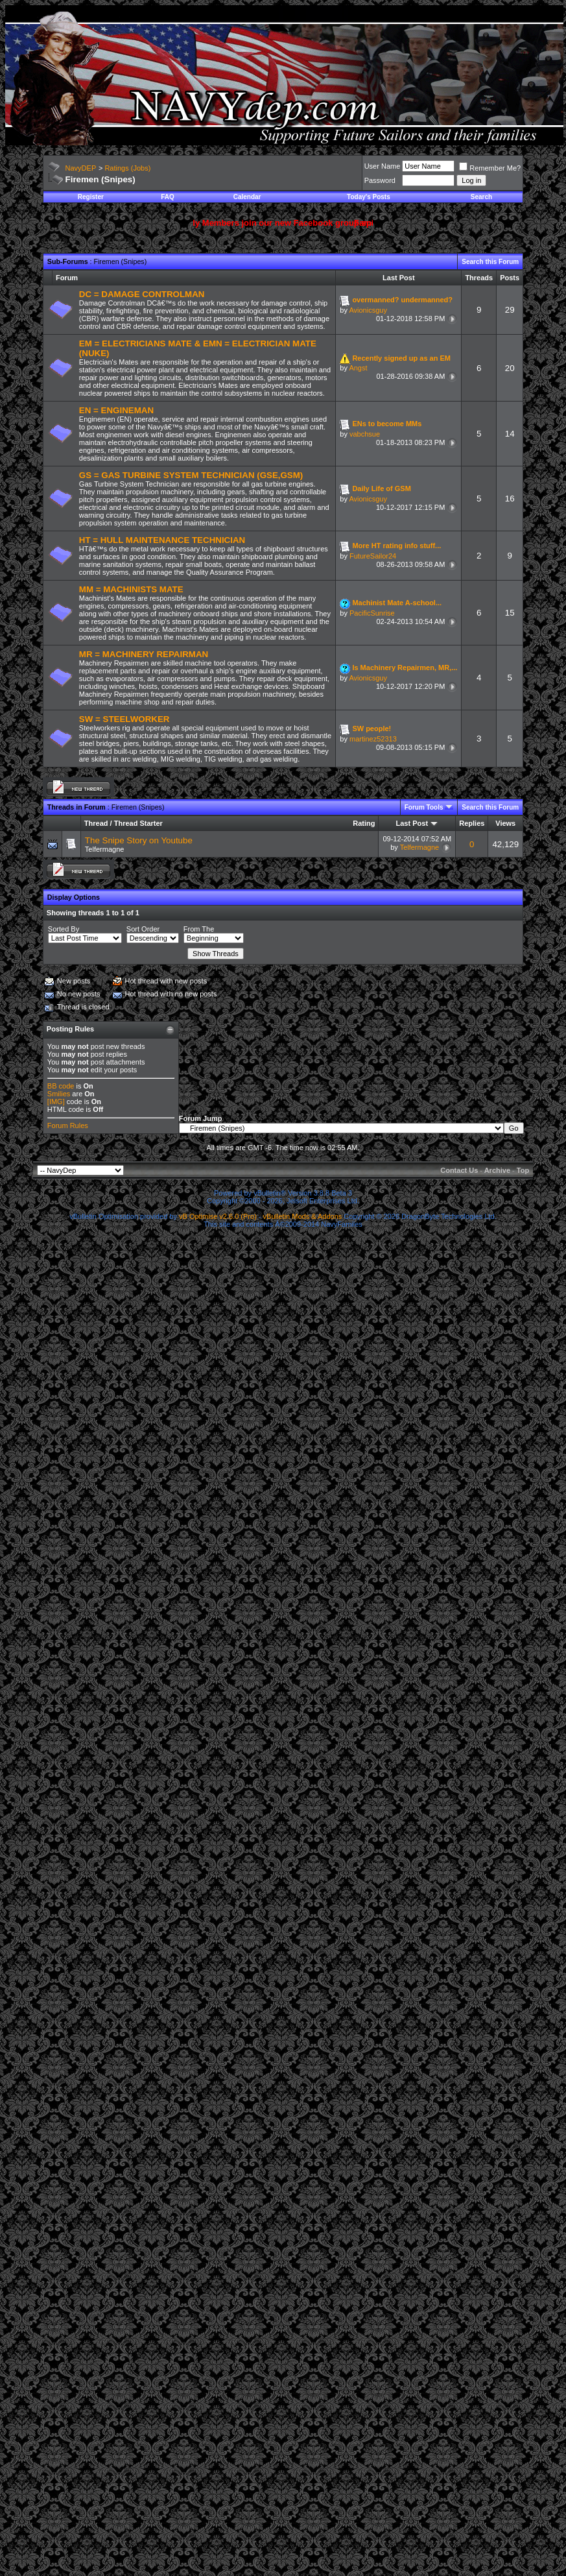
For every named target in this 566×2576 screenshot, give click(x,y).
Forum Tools (424, 807)
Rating (364, 823)
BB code (61, 1086)
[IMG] (56, 1101)
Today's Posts (368, 196)
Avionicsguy (368, 310)
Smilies (58, 1094)
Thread (96, 823)
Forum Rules (67, 1125)
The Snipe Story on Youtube (139, 840)
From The (198, 929)
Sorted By (63, 929)
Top (523, 1170)
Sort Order (142, 929)
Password (379, 180)
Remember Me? (490, 168)
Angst (358, 368)
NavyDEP (81, 168)
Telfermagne (104, 849)
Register (91, 196)
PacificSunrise (372, 613)
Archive (497, 1170)
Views (505, 823)
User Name (382, 166)
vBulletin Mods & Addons (302, 1216)
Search (481, 196)
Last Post (412, 823)
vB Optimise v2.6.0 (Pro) (218, 1216)
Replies (471, 823)
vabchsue (364, 434)
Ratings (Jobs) (127, 168)
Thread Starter (138, 823)
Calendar (247, 196)
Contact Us (459, 1170)
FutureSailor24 (372, 556)
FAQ (167, 196)
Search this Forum (490, 261)
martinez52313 (373, 739)
